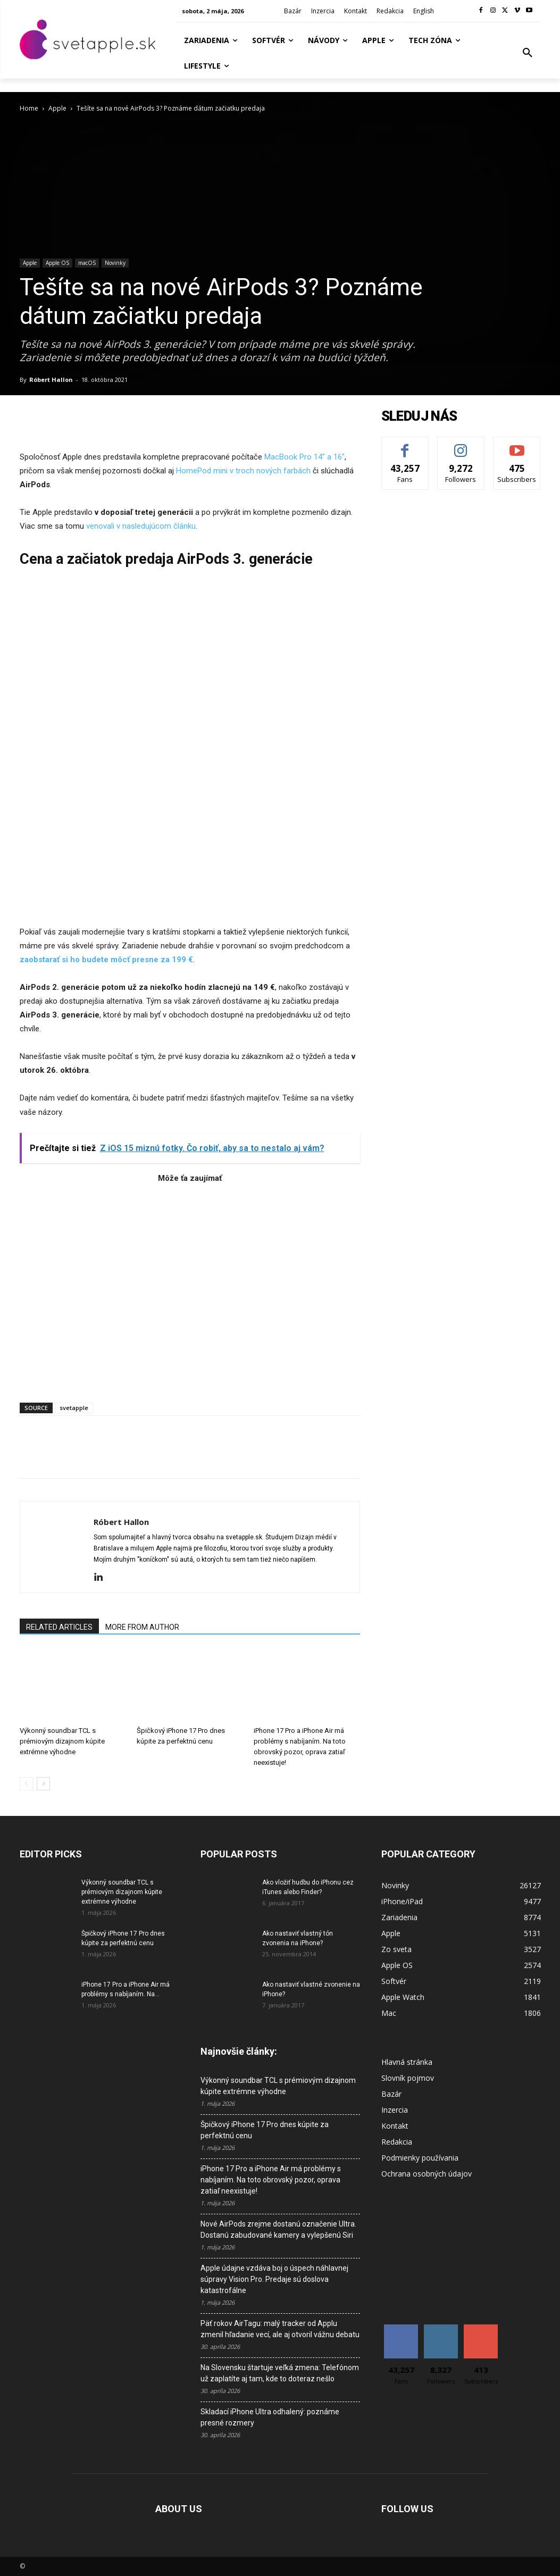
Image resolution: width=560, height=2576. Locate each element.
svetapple (74, 1408)
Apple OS (57, 262)
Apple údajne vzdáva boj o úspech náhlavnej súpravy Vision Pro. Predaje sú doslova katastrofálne (274, 2279)
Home (29, 108)
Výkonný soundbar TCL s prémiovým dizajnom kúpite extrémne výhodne (62, 1741)
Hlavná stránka (406, 2062)
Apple (57, 108)
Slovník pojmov (407, 2078)
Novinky (115, 262)
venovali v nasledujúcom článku (141, 526)
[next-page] (43, 1783)
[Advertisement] (190, 1288)
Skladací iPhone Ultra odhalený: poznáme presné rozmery (269, 2417)
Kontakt (394, 2126)
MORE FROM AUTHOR (142, 1627)
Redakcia (396, 2142)
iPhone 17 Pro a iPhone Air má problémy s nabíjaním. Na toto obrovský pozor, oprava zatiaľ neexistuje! (270, 2179)
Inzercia (394, 2110)
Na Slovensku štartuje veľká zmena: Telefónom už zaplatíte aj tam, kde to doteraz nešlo (279, 2373)
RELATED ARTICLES (59, 1627)
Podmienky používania (419, 2158)
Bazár (391, 2094)
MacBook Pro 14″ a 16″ (304, 457)
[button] (527, 53)
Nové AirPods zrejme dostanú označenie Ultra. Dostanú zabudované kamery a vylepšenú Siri (278, 2229)
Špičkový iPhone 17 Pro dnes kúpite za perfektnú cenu (264, 2130)
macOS (87, 262)
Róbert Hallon (51, 380)
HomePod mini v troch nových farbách (244, 471)
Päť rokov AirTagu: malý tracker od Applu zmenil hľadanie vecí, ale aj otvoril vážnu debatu (280, 2329)
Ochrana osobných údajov (426, 2174)
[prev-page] (26, 1783)
